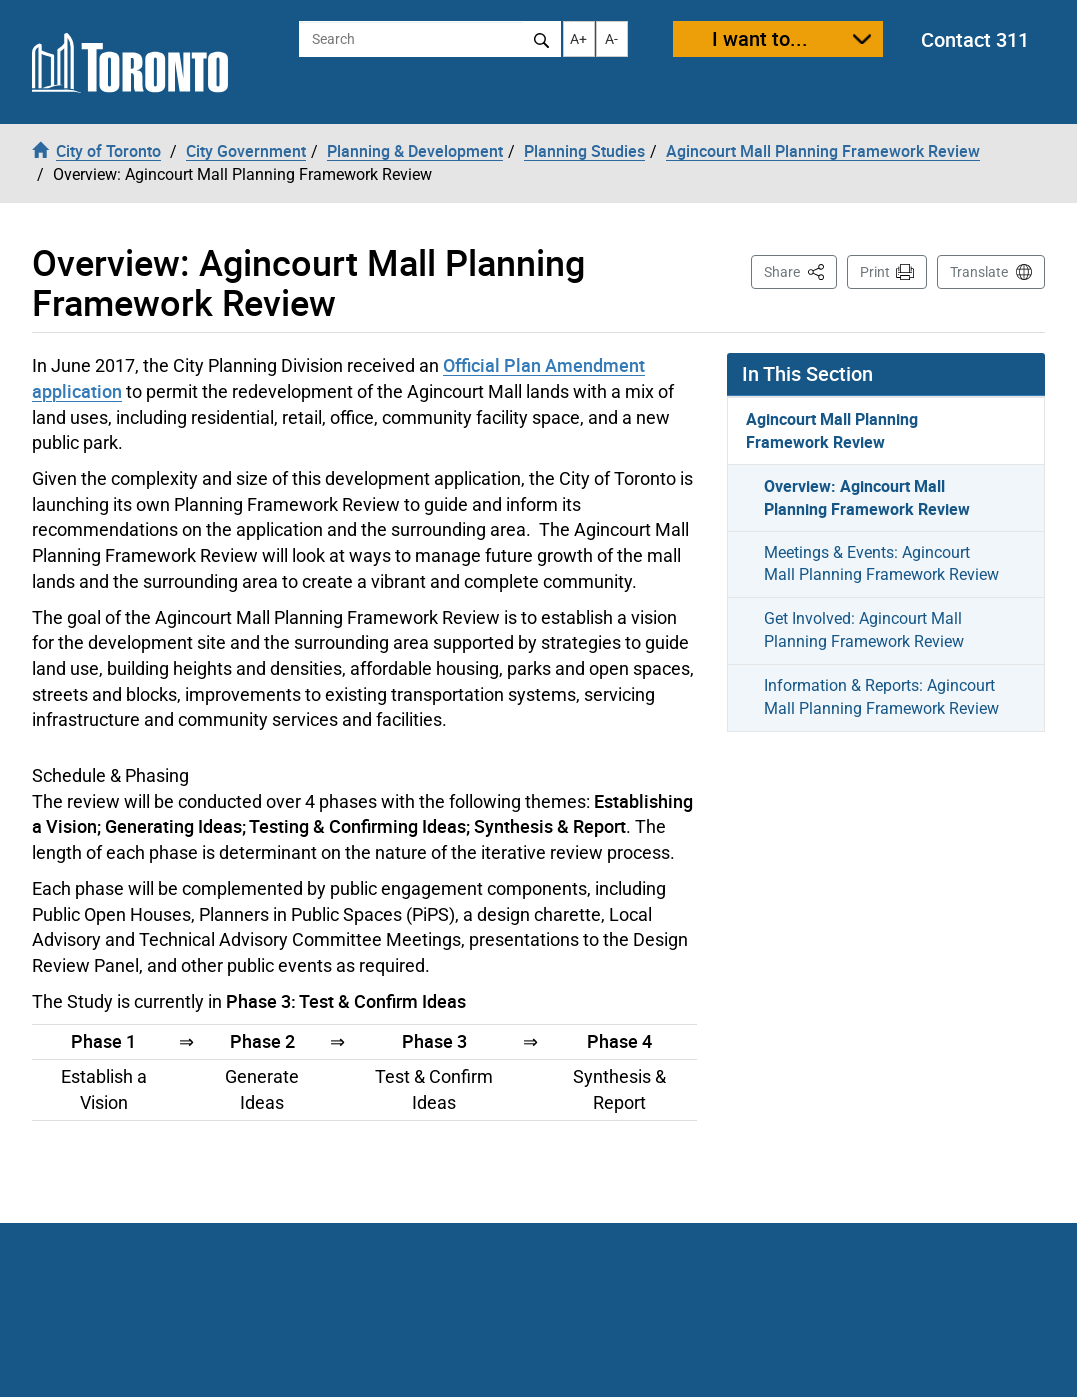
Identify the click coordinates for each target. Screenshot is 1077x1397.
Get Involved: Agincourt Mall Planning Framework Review (864, 630)
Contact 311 (975, 39)
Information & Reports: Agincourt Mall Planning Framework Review (881, 697)
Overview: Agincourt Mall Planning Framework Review (867, 497)
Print (875, 272)
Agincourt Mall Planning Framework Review (832, 430)
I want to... (760, 38)
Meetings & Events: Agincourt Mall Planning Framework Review (881, 564)
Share (800, 270)
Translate (979, 272)
